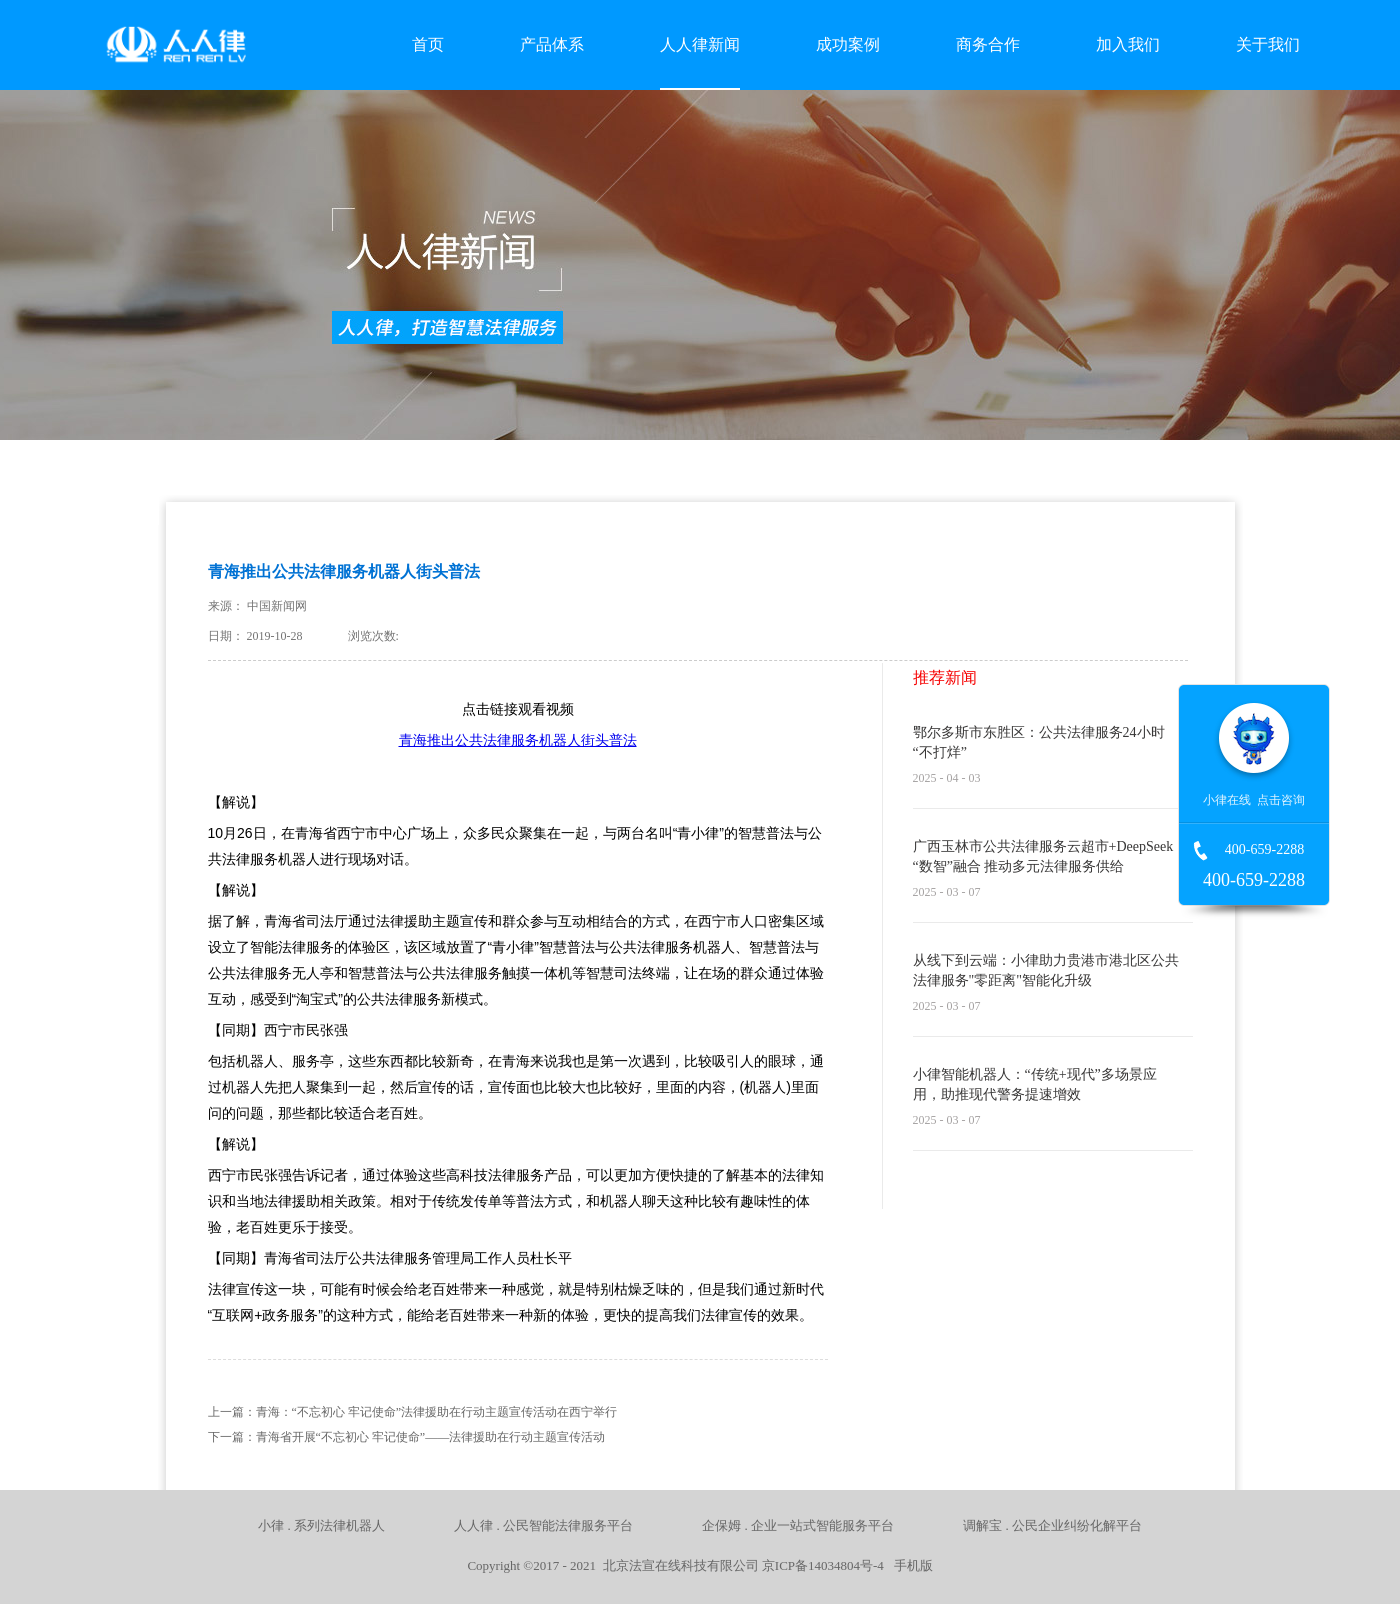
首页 (428, 44)
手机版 (910, 1565)
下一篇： (407, 1437)
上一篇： (413, 1412)
